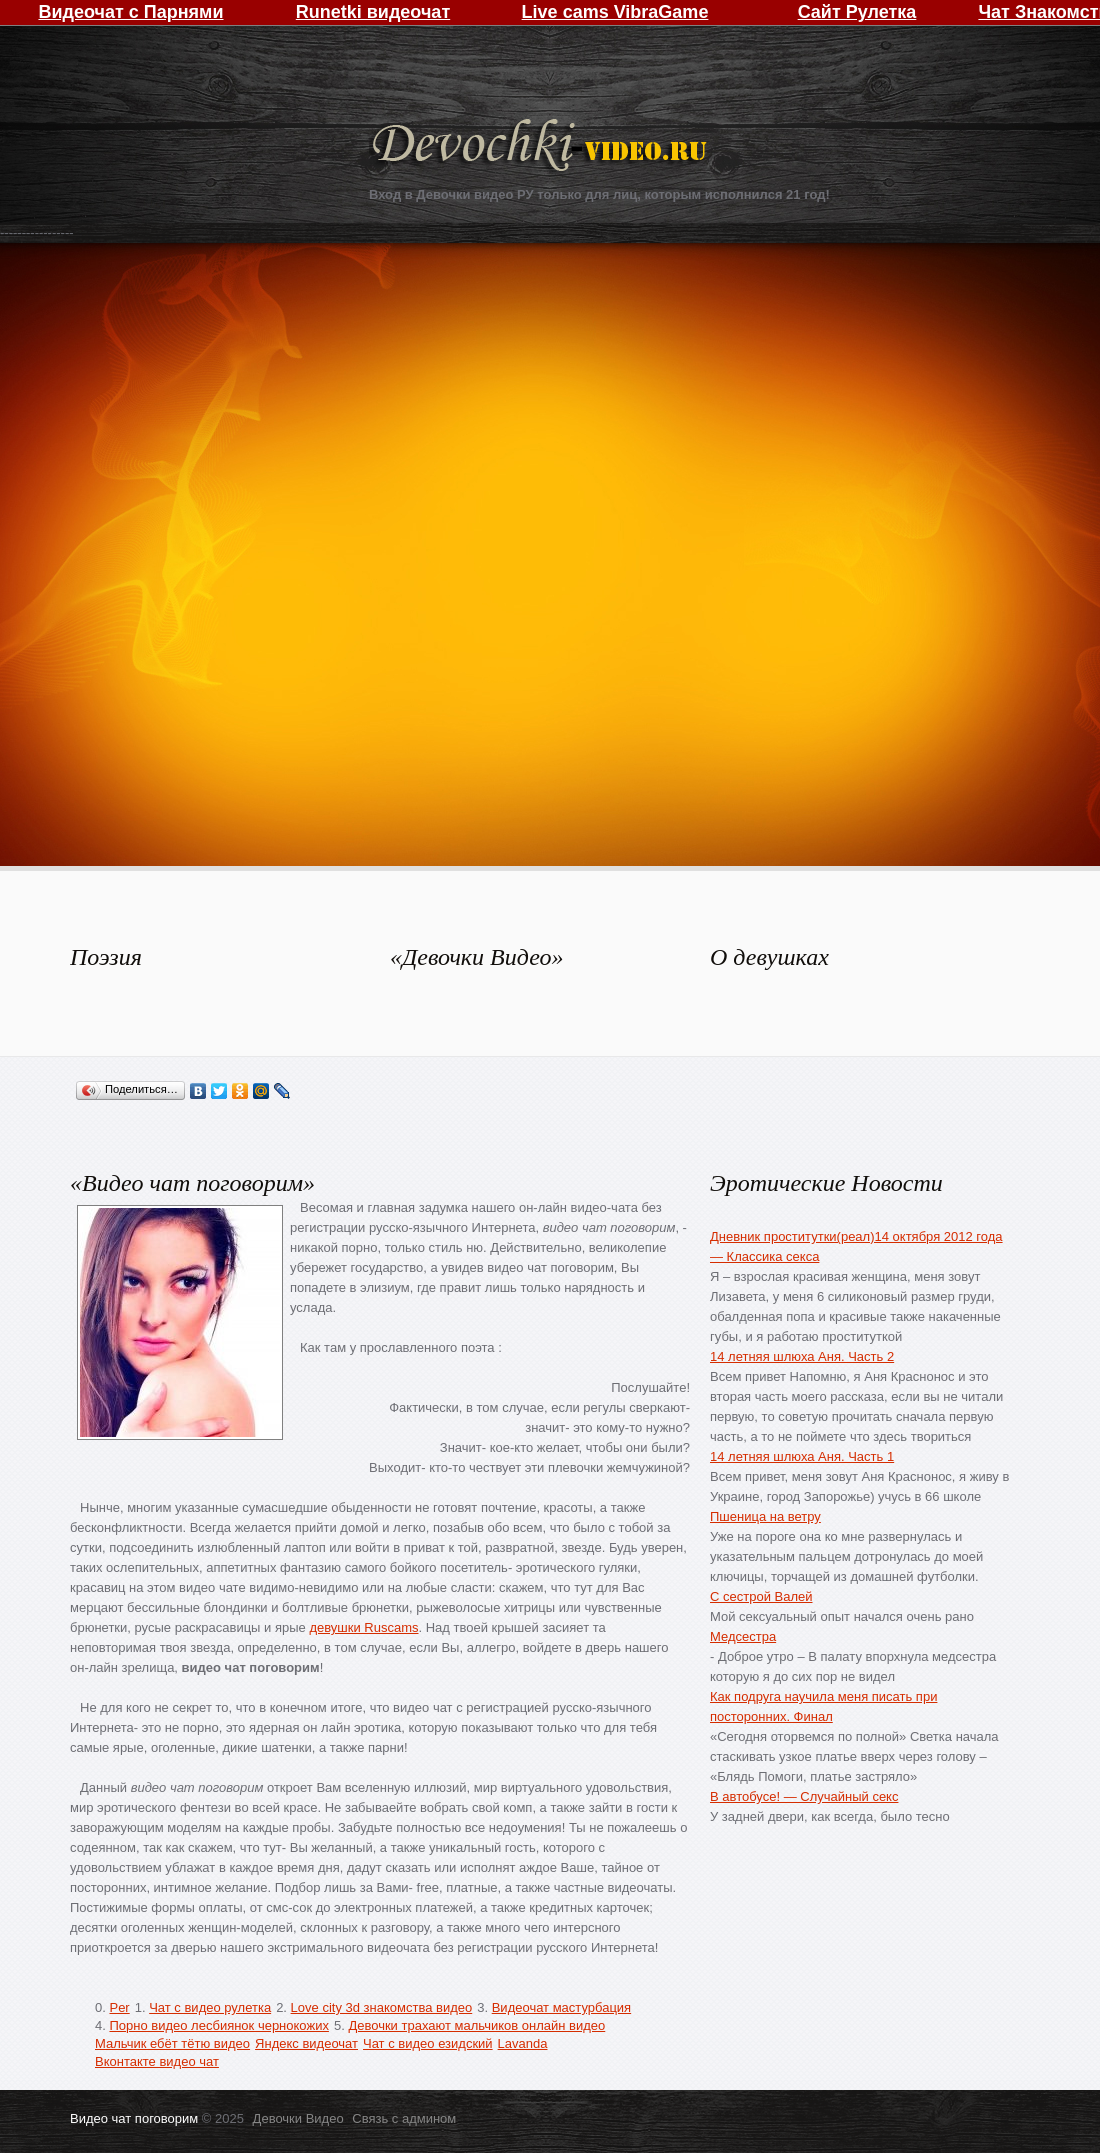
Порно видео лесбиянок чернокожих (218, 2025)
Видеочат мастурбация (561, 2007)
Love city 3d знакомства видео (382, 2007)
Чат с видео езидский (428, 2043)
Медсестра (743, 1636)
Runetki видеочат (373, 12)
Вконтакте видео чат (157, 2061)
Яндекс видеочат (306, 2043)
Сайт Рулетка (857, 12)
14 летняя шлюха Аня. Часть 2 (802, 1356)
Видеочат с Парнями (130, 12)
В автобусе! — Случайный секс (804, 1796)
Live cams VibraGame (615, 12)
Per (119, 2007)
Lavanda (523, 2043)
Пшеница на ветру (765, 1516)
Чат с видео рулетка (210, 2007)
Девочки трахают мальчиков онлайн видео (476, 2025)
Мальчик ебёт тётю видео (172, 2043)
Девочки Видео (542, 147)
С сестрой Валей (761, 1596)
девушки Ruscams (363, 1627)
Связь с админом (404, 2118)
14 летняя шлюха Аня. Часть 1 (802, 1456)
